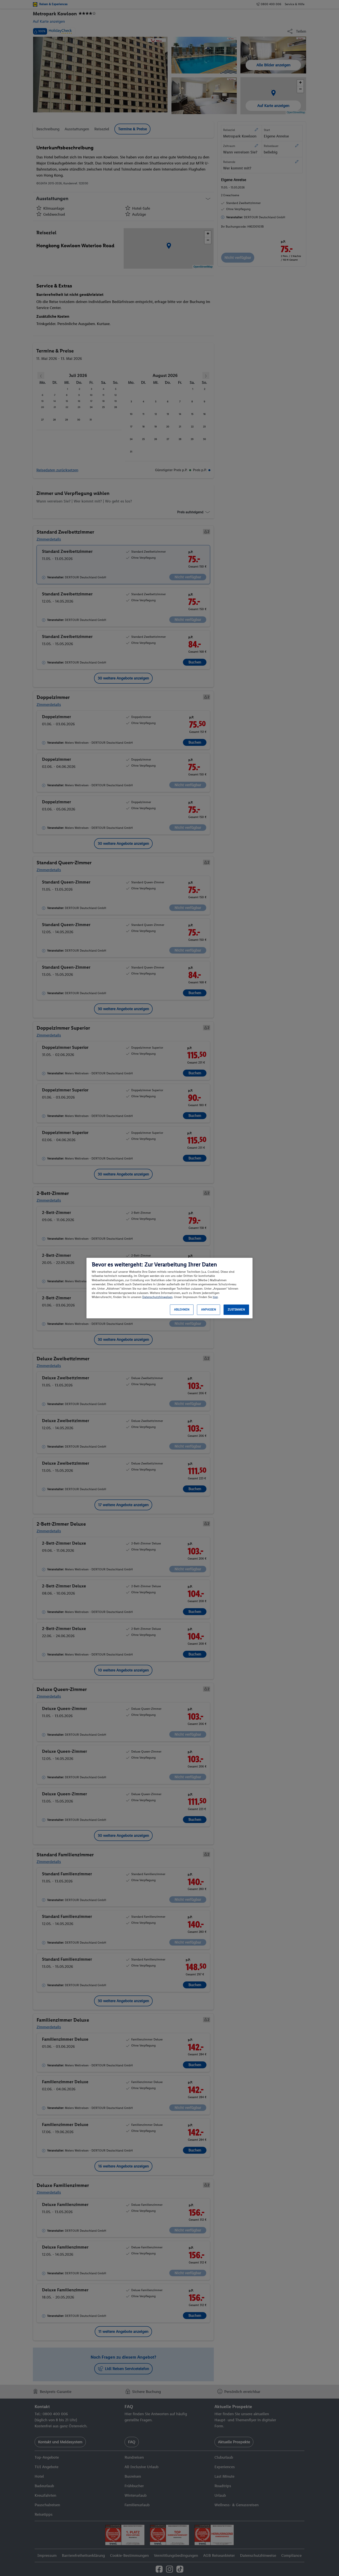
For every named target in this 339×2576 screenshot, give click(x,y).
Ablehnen (181, 1309)
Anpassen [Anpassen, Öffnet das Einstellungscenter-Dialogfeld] (208, 1309)
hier (215, 1297)
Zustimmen (236, 1309)
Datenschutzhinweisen (157, 1297)
